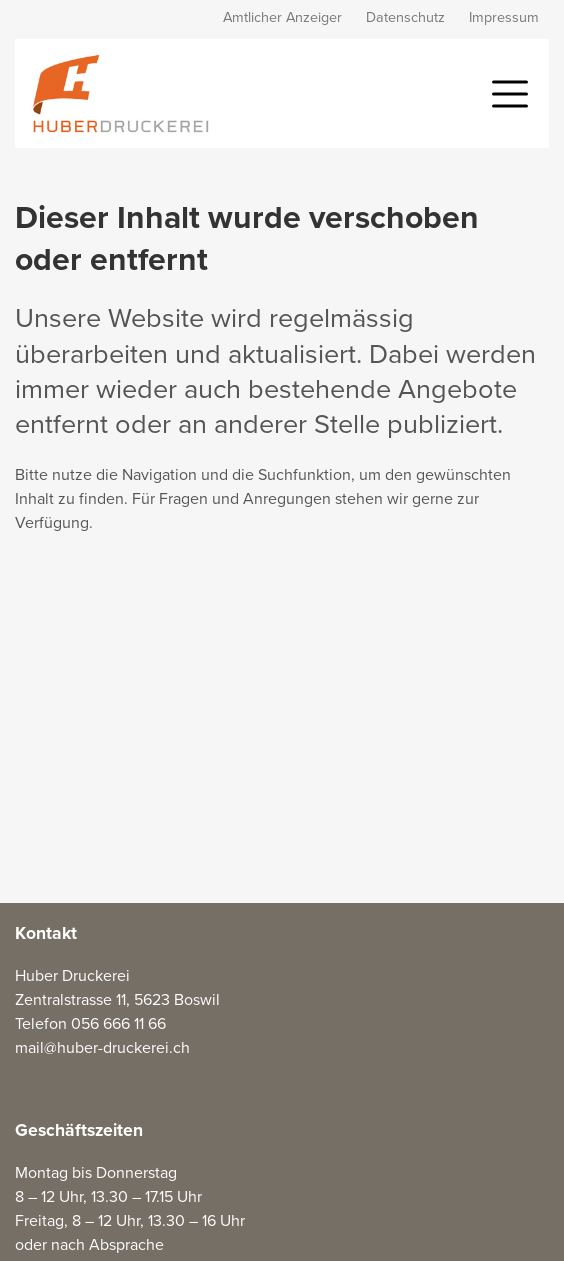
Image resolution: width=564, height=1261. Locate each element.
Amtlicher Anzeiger (282, 17)
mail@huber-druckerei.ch (102, 1048)
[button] (510, 92)
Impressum (504, 17)
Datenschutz (405, 17)
